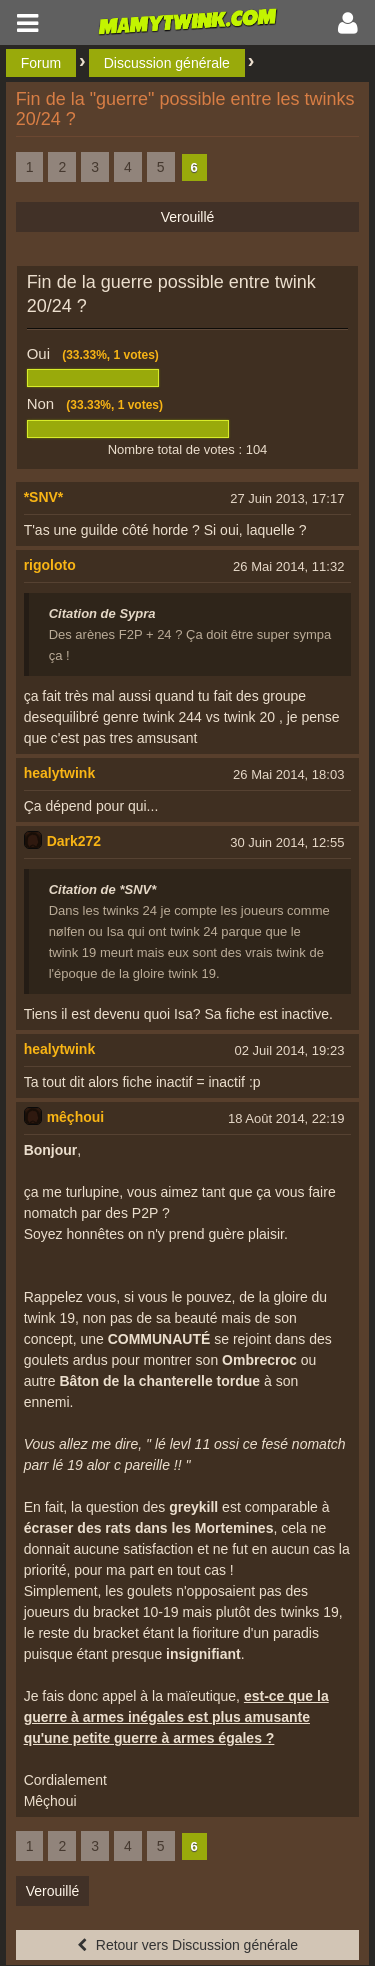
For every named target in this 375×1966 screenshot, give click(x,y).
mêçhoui (76, 1117)
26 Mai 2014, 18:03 (288, 774)
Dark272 (74, 841)
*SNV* (44, 497)
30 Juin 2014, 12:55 (287, 842)
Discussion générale (167, 63)
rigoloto (50, 565)
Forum (41, 63)
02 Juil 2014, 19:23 (290, 1050)
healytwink (60, 773)
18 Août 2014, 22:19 (286, 1118)
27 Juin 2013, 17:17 (287, 498)
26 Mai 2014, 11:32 (288, 566)
